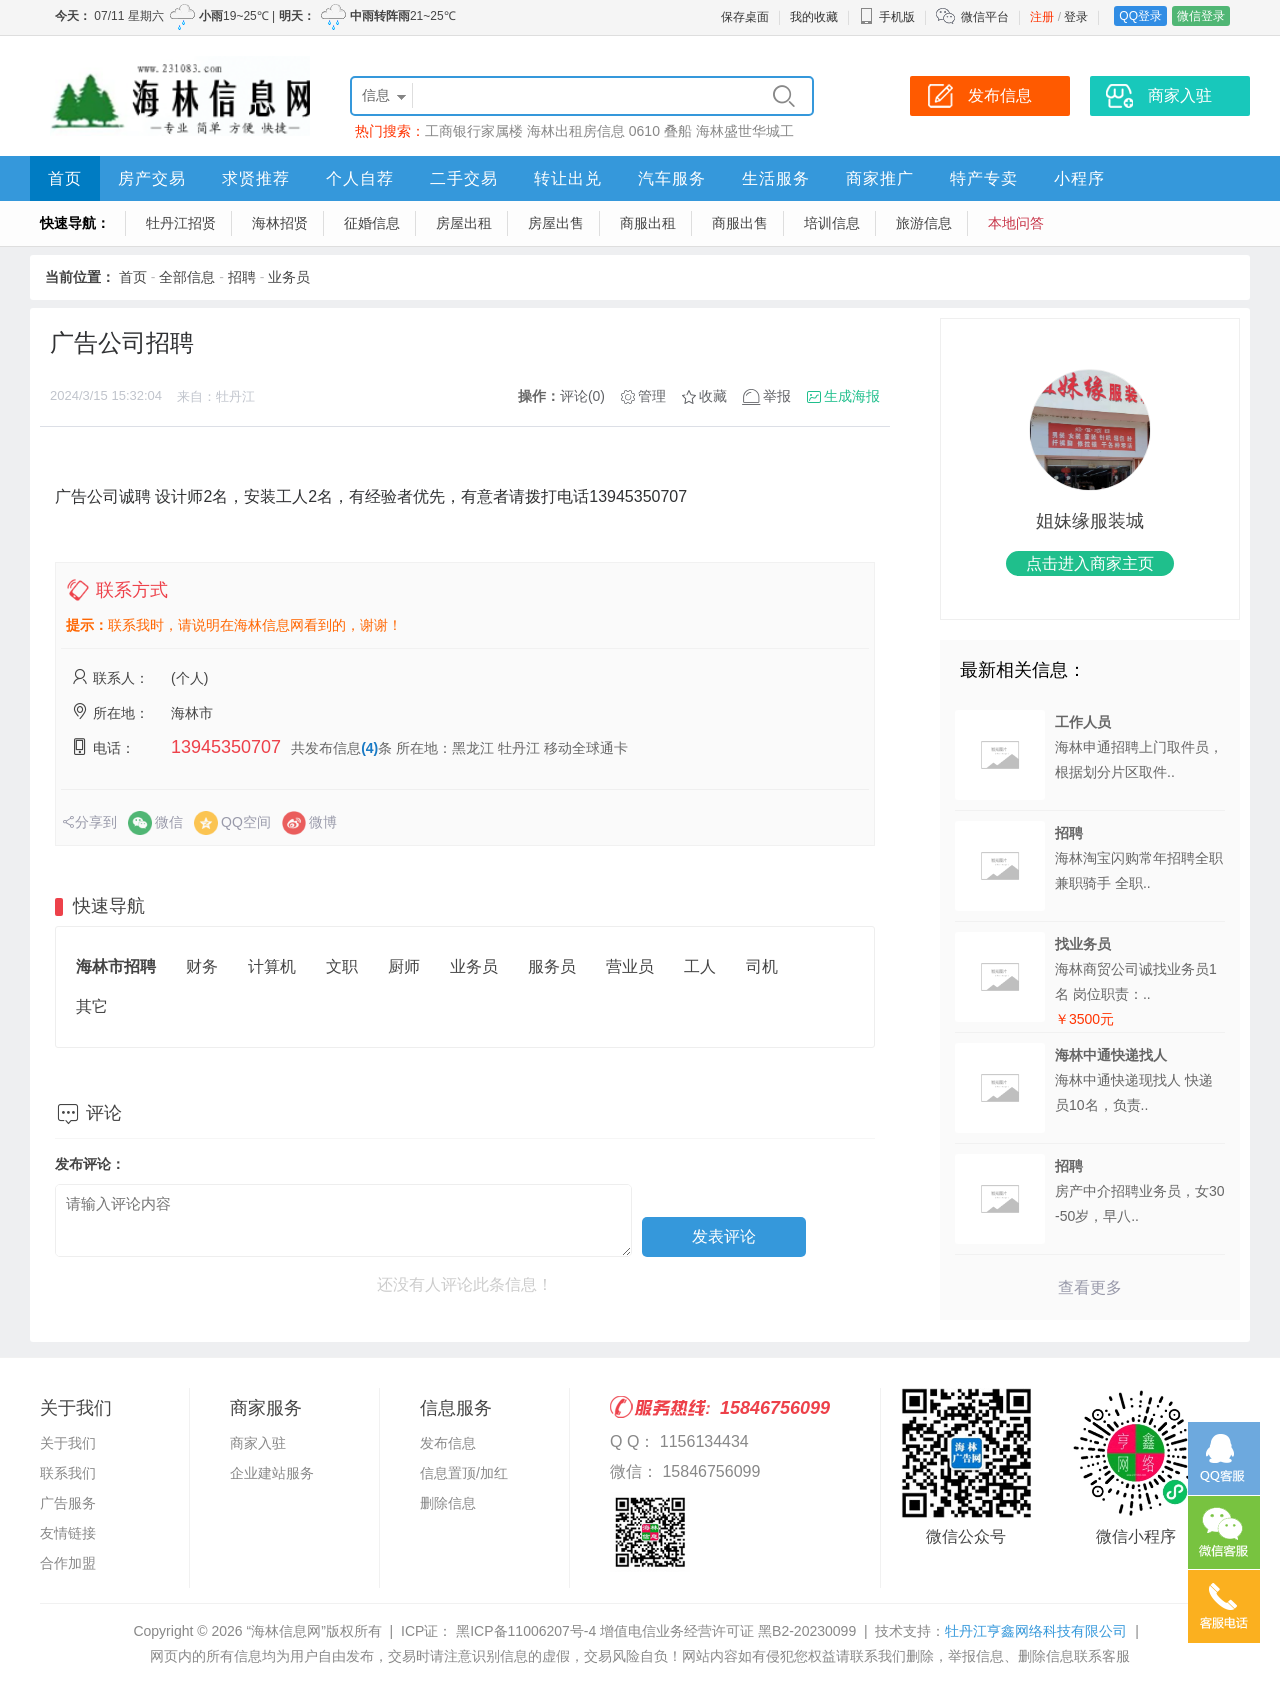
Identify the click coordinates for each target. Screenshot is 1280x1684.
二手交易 (464, 178)
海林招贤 (280, 223)
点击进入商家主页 (1090, 563)
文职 (342, 966)
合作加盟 (68, 1563)
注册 (1042, 17)
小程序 (1079, 178)
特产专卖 (984, 178)
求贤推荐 (256, 178)
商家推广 (880, 178)
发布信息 (448, 1443)
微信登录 (1201, 16)
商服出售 (740, 223)
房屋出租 (464, 223)
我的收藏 (814, 17)
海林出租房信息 (576, 131)
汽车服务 (672, 178)
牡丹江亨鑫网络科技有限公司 (1036, 1631)
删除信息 (448, 1503)
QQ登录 (1140, 16)
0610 (644, 131)
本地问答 (1016, 223)
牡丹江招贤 (181, 223)
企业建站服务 (272, 1473)
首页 (65, 178)
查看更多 (1090, 1287)
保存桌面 (745, 17)
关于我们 (68, 1443)
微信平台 (985, 17)
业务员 (289, 277)
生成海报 (852, 396)
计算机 (272, 966)
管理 (652, 396)
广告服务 (68, 1503)
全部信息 (187, 277)
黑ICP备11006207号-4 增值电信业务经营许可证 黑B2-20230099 (654, 1631)
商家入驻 (258, 1443)
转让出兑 (568, 178)
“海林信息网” (285, 1631)
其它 (92, 1006)
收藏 (713, 396)
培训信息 (832, 223)
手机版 (887, 17)
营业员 (630, 966)
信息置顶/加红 (464, 1473)
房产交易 (152, 178)
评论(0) (582, 396)
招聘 (242, 277)
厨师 (404, 966)
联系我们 (68, 1473)
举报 (777, 396)
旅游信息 (924, 223)
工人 (700, 966)
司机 (762, 966)
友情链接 (68, 1533)
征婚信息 (372, 223)
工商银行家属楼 (474, 131)
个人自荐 (360, 178)
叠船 (678, 131)
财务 (202, 966)
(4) (369, 748)
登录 (1076, 17)
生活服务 (776, 178)
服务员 (552, 966)
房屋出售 (556, 223)
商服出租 (648, 223)
